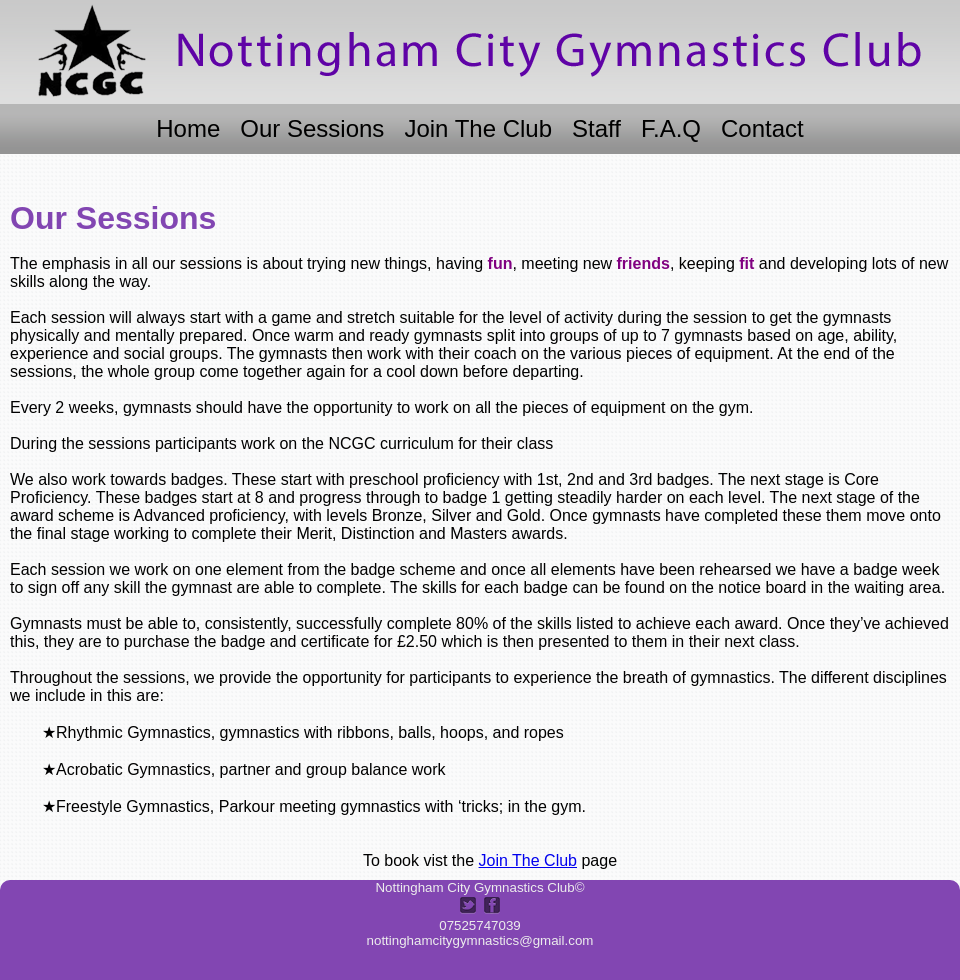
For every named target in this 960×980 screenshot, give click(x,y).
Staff (596, 128)
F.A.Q (671, 128)
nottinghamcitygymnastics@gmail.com (480, 940)
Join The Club (478, 128)
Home (188, 128)
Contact (762, 128)
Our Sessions (312, 128)
